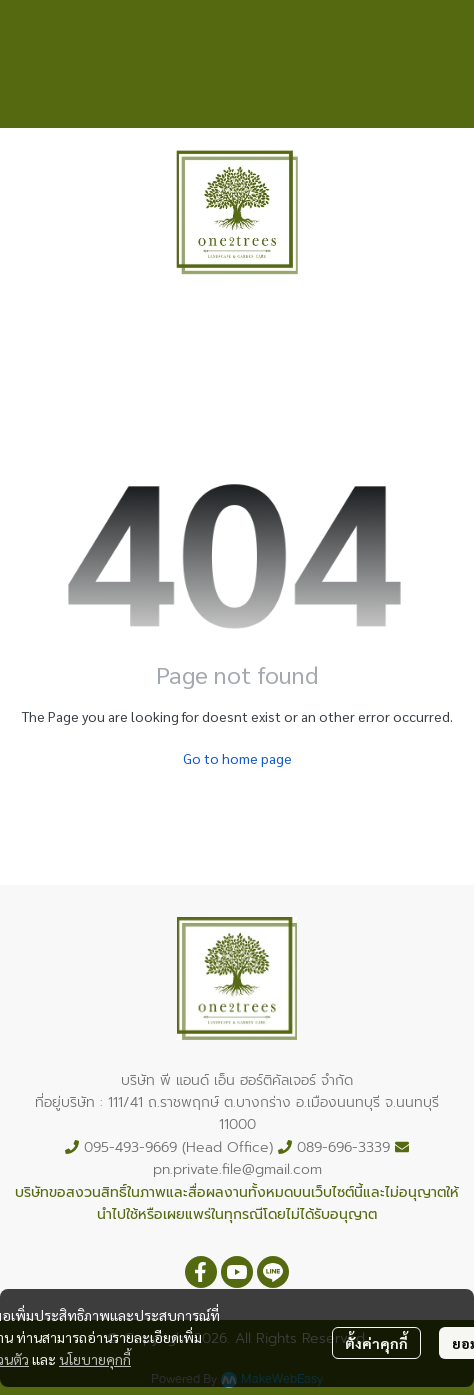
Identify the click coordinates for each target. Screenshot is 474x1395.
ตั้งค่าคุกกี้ (376, 1343)
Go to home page (237, 758)
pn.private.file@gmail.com (237, 1169)
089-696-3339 (343, 1147)
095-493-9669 (130, 1147)
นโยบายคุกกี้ (95, 1359)
